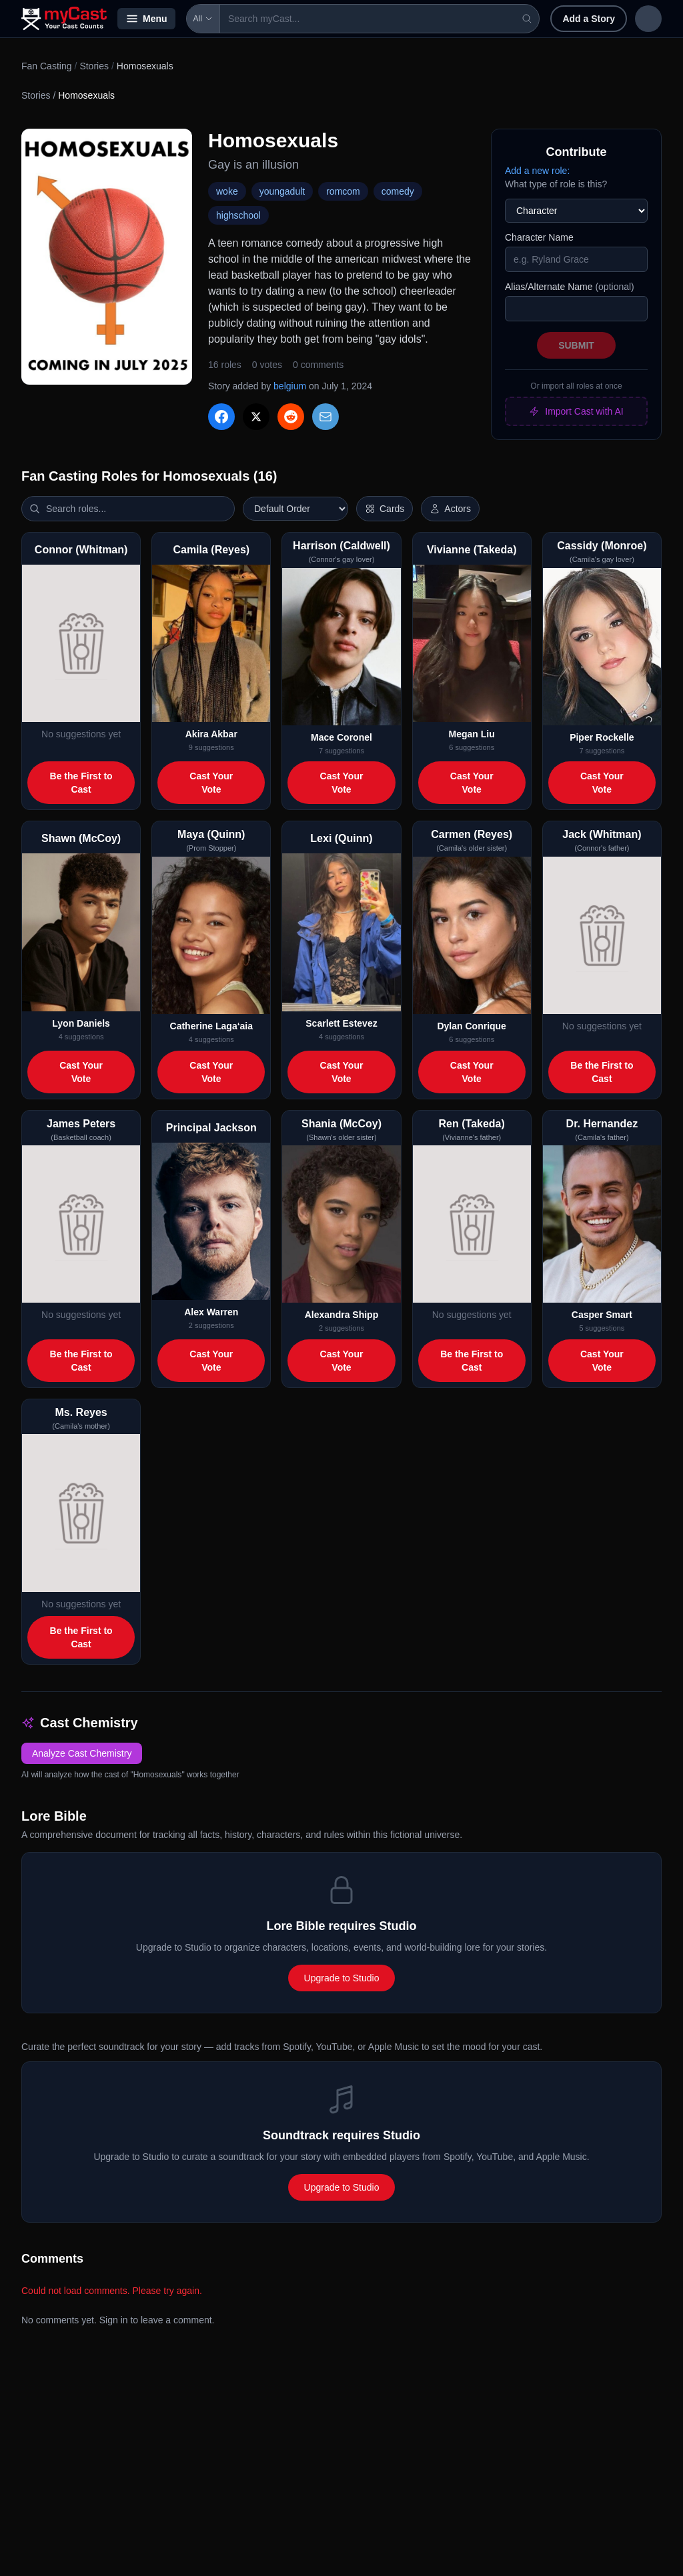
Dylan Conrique (471, 1026)
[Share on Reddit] (290, 416)
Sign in (574, 18)
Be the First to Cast (81, 783)
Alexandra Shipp (341, 1314)
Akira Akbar (211, 734)
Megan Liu (472, 734)
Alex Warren (211, 1312)
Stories (94, 66)
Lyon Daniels (81, 1023)
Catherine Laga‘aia (211, 1026)
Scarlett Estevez (341, 1023)
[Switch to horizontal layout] (384, 508)
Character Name (539, 237)
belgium (289, 386)
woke (227, 191)
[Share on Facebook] (221, 416)
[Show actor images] (450, 508)
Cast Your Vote (211, 783)
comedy (398, 191)
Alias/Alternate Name (569, 286)
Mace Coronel (341, 737)
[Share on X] (256, 416)
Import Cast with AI (576, 411)
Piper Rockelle (602, 737)
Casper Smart (602, 1314)
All (203, 18)
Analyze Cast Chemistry (81, 1753)
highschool (238, 215)
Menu (146, 18)
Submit (576, 345)
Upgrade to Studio (342, 1978)
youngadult (282, 191)
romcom (343, 191)
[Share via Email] (325, 416)
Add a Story (502, 18)
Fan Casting (46, 66)
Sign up (634, 18)
